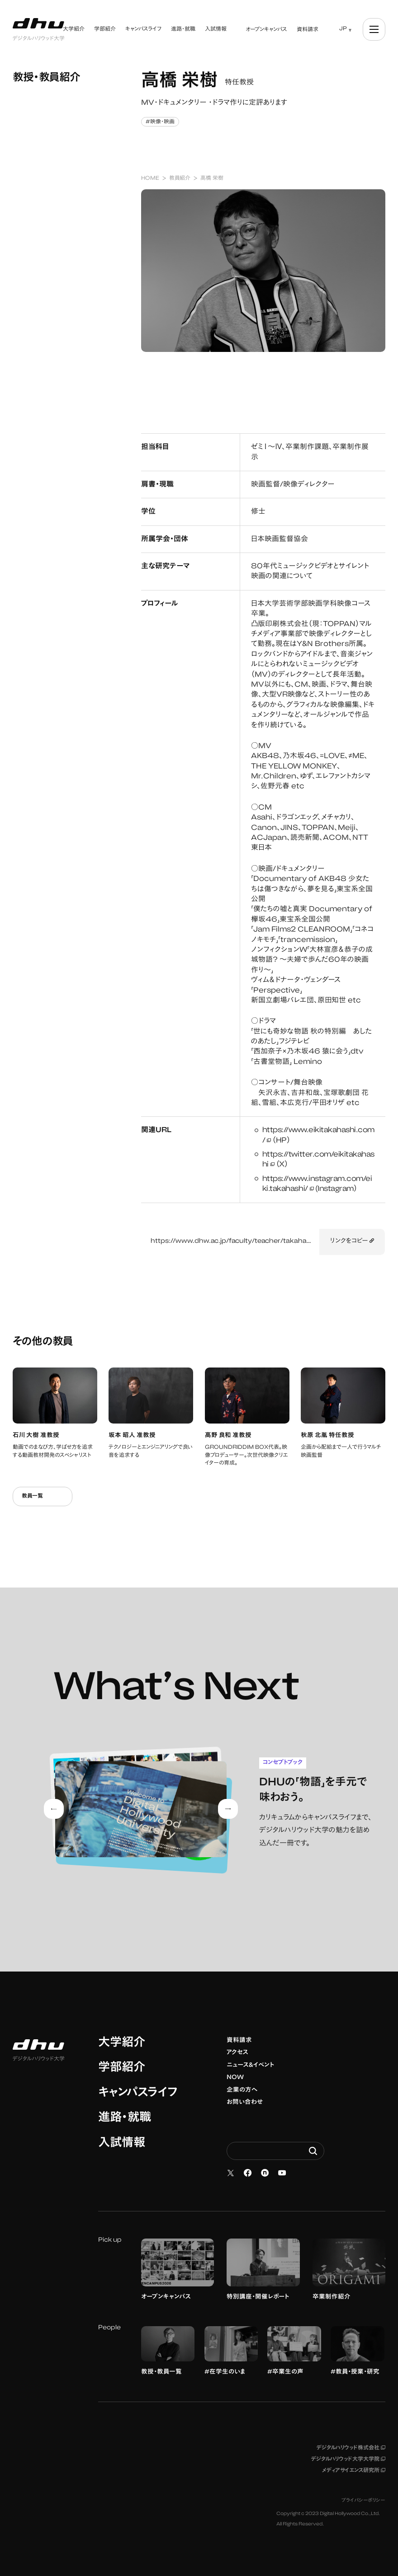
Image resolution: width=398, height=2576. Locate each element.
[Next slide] (228, 1809)
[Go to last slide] (54, 1809)
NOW (235, 2078)
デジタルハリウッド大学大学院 (348, 2459)
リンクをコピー (352, 1241)
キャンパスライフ (137, 2093)
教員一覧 (42, 1496)
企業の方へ (242, 2090)
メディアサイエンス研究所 (353, 2470)
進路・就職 (124, 2118)
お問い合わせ (245, 2102)
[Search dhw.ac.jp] (275, 2151)
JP (343, 29)
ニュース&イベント (251, 2065)
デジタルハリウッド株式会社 (350, 2448)
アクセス (237, 2053)
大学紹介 (121, 2043)
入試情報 (121, 2144)
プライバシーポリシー (363, 2500)
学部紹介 (121, 2068)
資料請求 (239, 2040)
